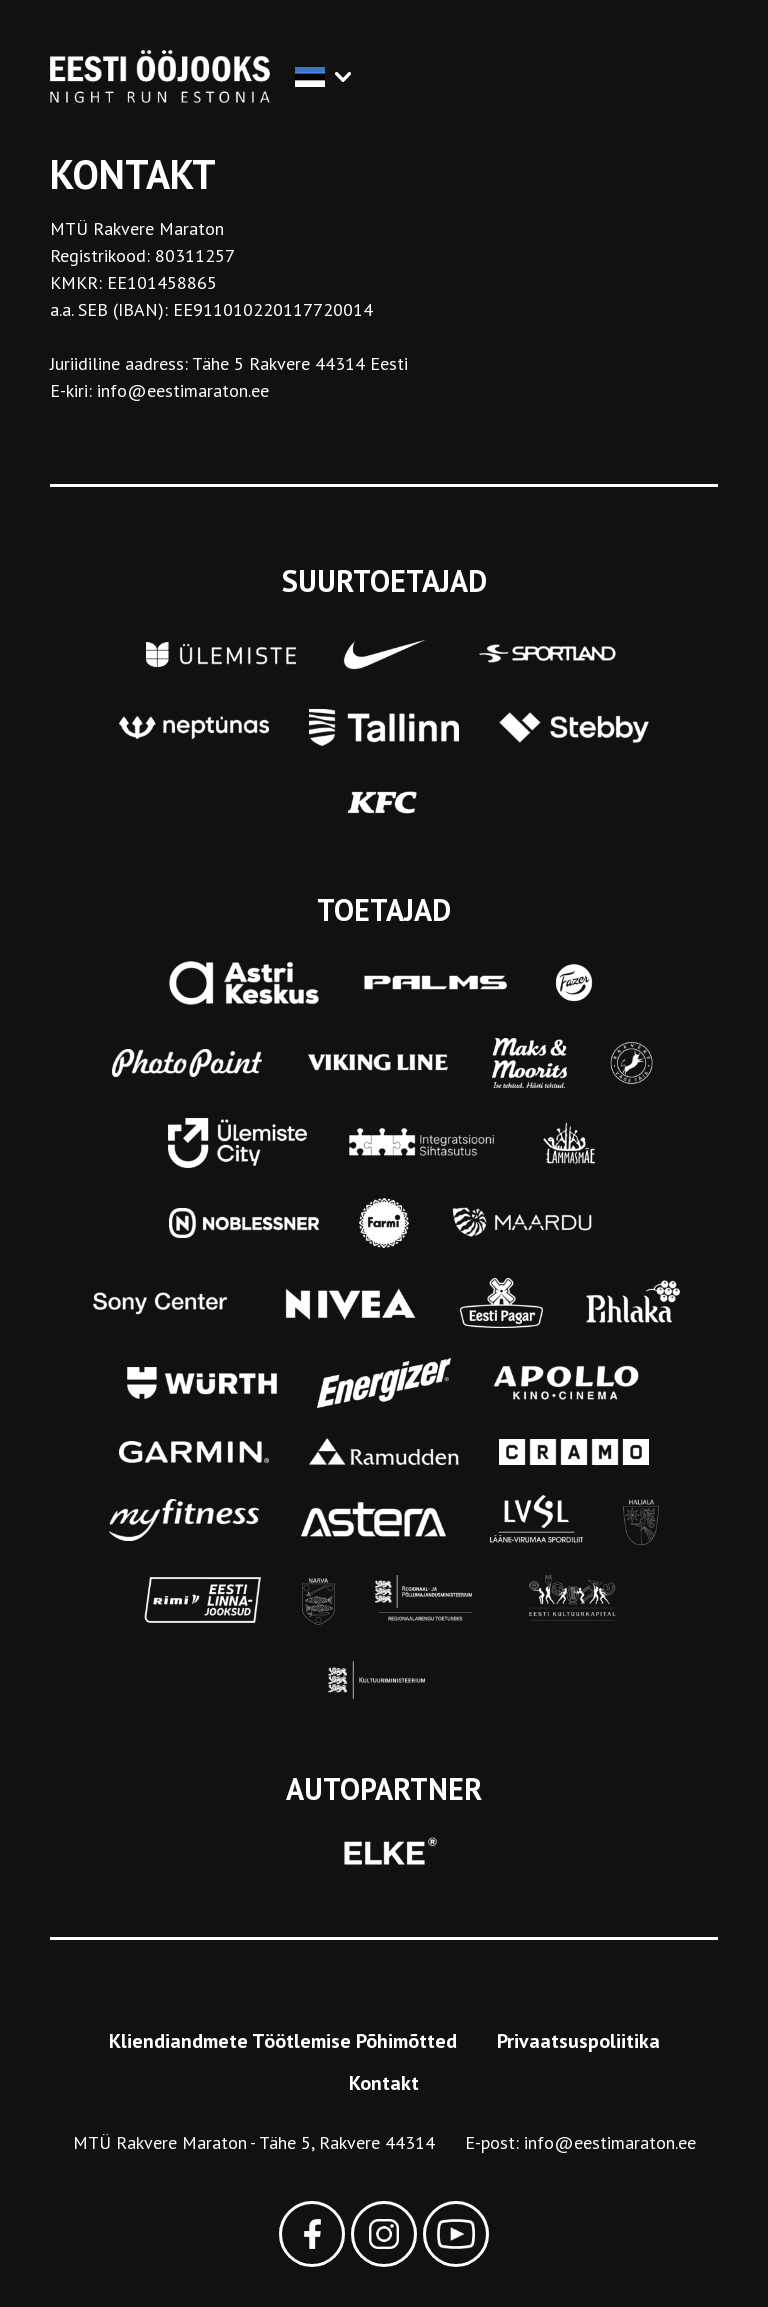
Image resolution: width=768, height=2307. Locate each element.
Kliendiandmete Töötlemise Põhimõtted (283, 2041)
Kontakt (384, 2083)
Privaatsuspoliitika (578, 2041)
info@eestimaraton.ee (610, 2142)
